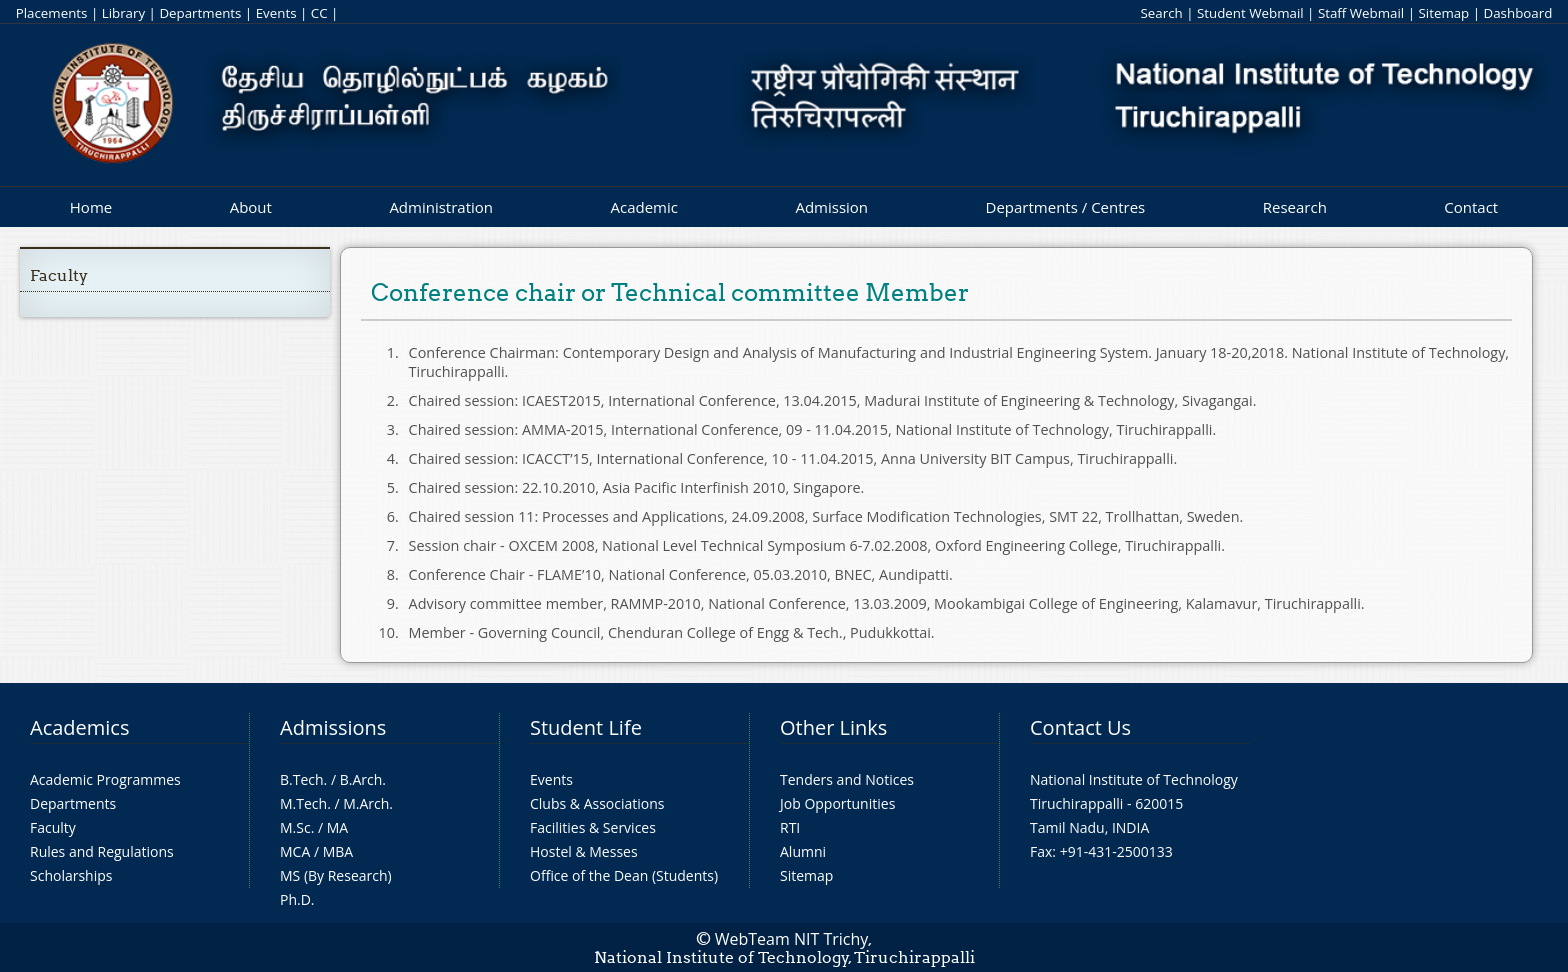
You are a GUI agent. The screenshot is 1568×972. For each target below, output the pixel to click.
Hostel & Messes (584, 851)
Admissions (333, 727)
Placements (52, 13)
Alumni (803, 851)
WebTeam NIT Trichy (792, 939)
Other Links (833, 727)
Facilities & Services (593, 827)
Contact (1471, 207)
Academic (643, 207)
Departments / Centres (1066, 207)
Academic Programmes (105, 779)
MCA (295, 851)
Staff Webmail (1361, 13)
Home (91, 207)
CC (319, 13)
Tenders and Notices (847, 779)
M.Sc (295, 827)
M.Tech (303, 803)
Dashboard (1518, 13)
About (251, 207)
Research (1295, 207)
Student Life (586, 727)
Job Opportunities (837, 803)
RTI (790, 827)
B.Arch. (363, 779)
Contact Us (1080, 727)
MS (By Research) (336, 875)
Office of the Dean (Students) (624, 875)
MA (337, 827)
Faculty (59, 275)
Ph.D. (297, 899)
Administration (441, 207)
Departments (200, 13)
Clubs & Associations (597, 803)
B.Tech (302, 779)
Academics (79, 727)
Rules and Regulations (102, 851)
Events (276, 13)
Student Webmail (1250, 13)
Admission (831, 207)
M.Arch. (368, 803)
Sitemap (1443, 13)
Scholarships (71, 875)
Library (123, 13)
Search (1161, 13)
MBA (338, 851)
